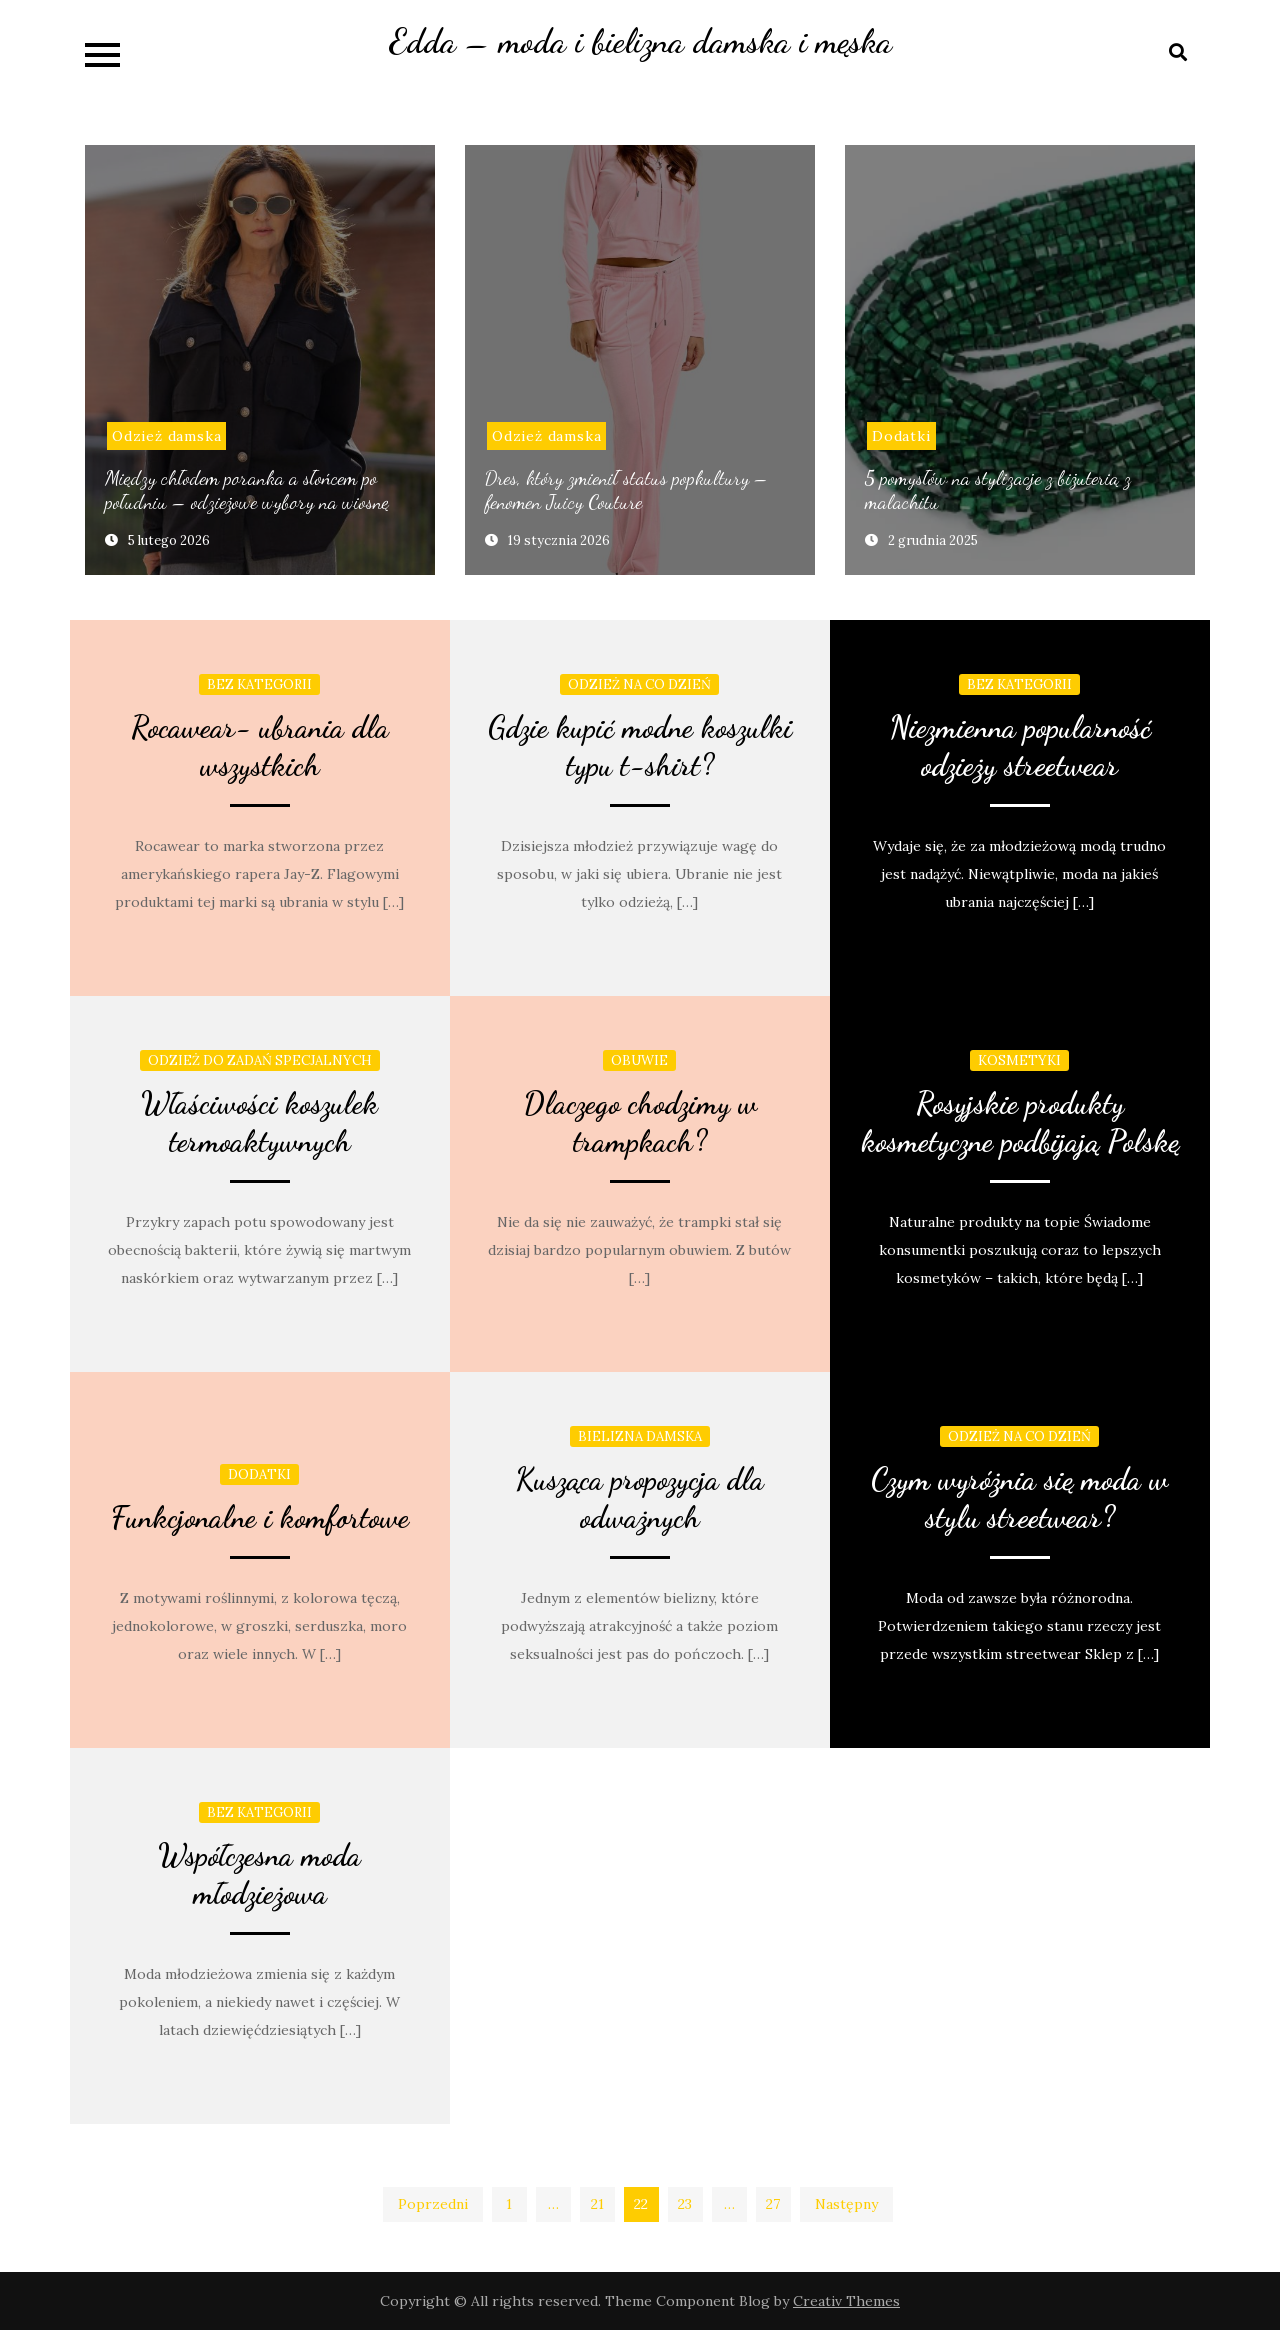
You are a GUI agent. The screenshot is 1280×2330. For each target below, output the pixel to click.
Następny (846, 2204)
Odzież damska (166, 436)
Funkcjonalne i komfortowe (260, 1517)
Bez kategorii (259, 684)
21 (597, 2204)
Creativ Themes (846, 2301)
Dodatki (901, 436)
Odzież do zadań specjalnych (260, 1060)
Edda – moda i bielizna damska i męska (640, 41)
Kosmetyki (1019, 1060)
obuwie (639, 1060)
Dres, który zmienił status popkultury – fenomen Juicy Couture (626, 490)
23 (685, 2204)
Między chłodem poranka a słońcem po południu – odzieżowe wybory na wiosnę (247, 490)
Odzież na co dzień (639, 684)
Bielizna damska (640, 1436)
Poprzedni (433, 2204)
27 (773, 2204)
